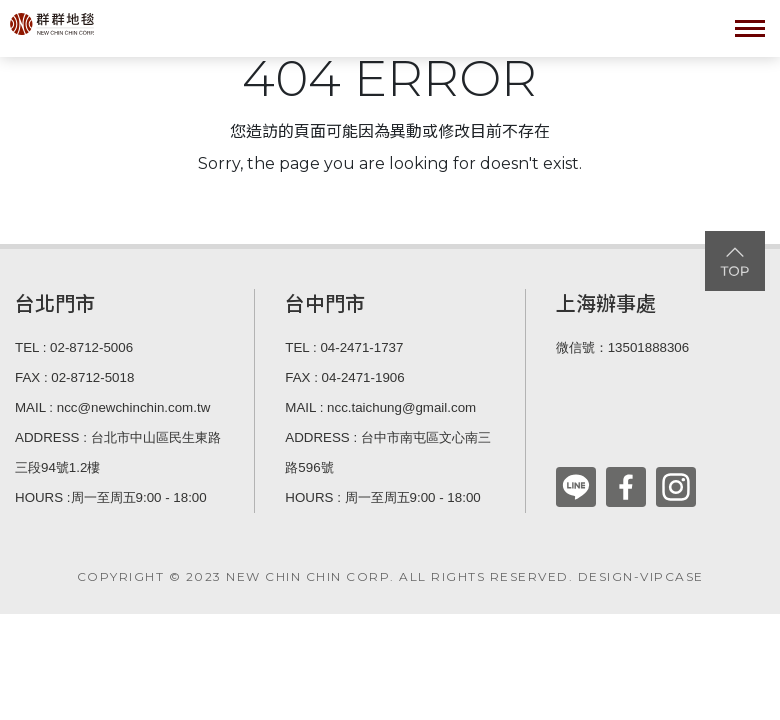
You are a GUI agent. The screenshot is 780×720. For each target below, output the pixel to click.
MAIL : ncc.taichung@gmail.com (380, 407)
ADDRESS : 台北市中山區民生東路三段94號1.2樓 (118, 452)
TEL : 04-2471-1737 (344, 347)
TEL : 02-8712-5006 (74, 347)
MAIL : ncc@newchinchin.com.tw (112, 407)
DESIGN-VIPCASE (641, 576)
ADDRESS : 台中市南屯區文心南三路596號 (388, 452)
